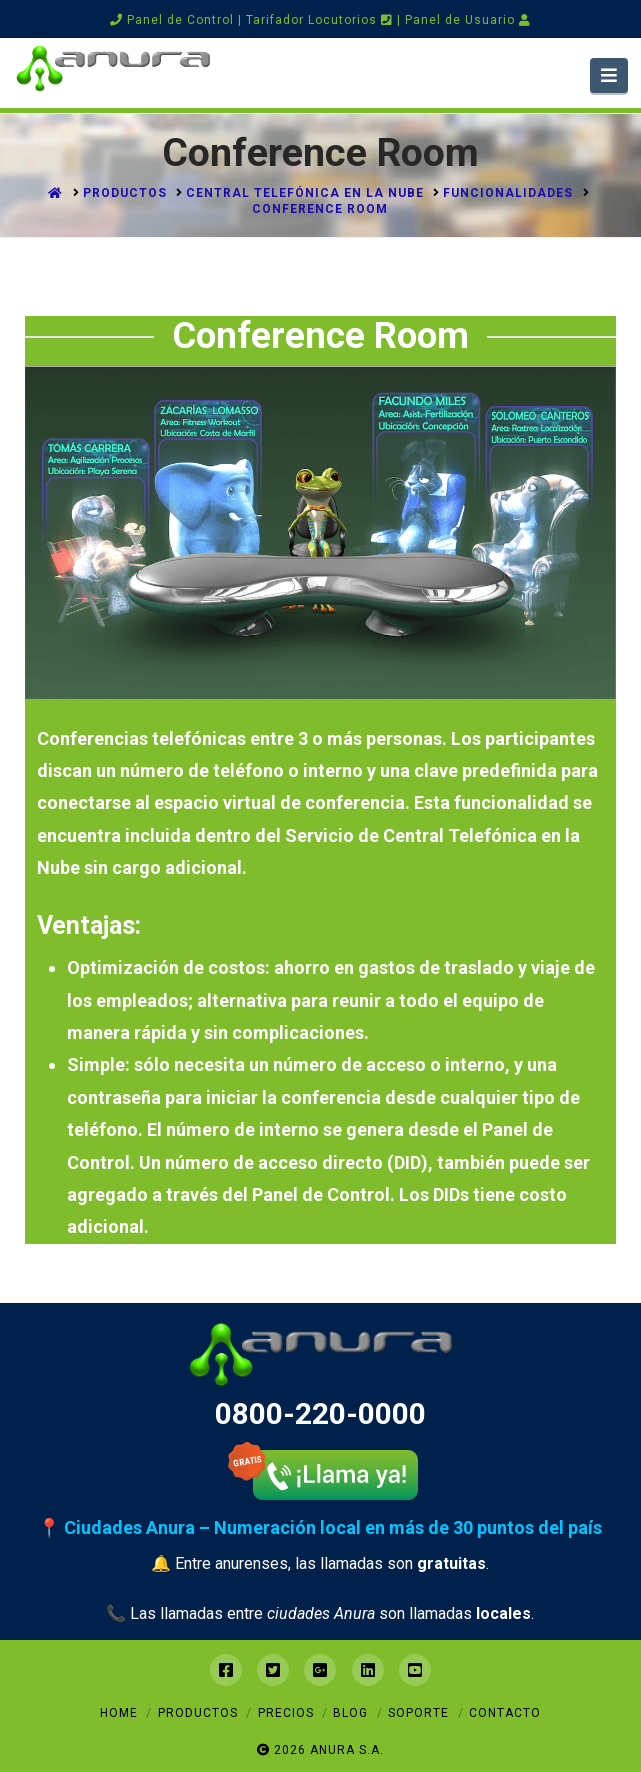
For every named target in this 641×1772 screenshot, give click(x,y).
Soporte (418, 1713)
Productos (198, 1713)
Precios (286, 1713)
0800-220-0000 (320, 1413)
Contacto (505, 1713)
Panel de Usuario (468, 20)
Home (119, 1713)
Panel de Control (172, 20)
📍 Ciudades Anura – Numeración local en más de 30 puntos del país (320, 1527)
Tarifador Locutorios (319, 20)
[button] (609, 75)
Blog (350, 1713)
